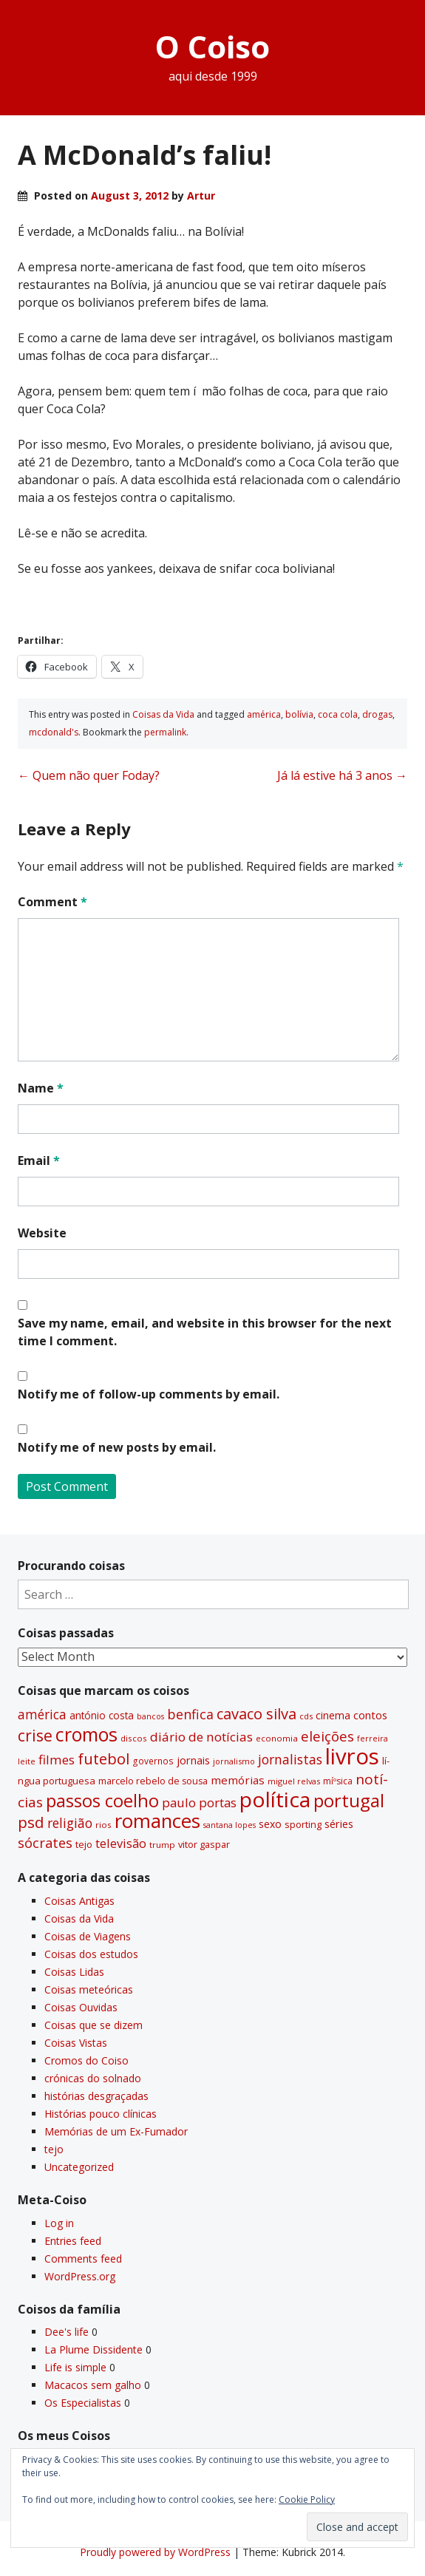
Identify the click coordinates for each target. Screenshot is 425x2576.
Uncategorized (79, 2167)
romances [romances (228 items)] (157, 1821)
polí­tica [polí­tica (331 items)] (274, 1799)
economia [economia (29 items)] (277, 1738)
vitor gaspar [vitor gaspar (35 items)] (204, 1844)
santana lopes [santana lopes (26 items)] (229, 1825)
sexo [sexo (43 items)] (270, 1824)
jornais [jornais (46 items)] (193, 1760)
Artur (201, 195)
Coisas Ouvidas (81, 2007)
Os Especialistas (82, 2403)
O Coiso (212, 46)
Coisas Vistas (75, 2043)
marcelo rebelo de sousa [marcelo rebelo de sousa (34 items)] (153, 1781)
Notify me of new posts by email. (117, 1447)
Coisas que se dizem (93, 2025)
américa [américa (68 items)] (42, 1714)
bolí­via (299, 714)
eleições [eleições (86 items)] (327, 1736)
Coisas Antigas (79, 1901)
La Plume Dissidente (93, 2349)
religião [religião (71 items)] (69, 1823)
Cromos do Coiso (86, 2060)
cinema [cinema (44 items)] (333, 1715)
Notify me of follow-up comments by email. (148, 1394)
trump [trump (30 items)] (162, 1844)
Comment (52, 902)
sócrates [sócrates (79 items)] (45, 1843)
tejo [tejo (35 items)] (83, 1844)
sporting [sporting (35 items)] (303, 1824)
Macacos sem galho (92, 2385)
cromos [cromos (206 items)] (86, 1734)
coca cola (338, 714)
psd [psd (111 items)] (31, 1822)
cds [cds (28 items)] (306, 1716)
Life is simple (75, 2367)
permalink (165, 732)
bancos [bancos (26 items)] (150, 1716)
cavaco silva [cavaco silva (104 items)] (256, 1713)
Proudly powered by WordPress (155, 2552)
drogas (377, 714)
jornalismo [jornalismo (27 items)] (234, 1761)
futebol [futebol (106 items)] (103, 1758)
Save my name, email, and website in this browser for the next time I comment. (205, 1332)
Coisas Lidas (74, 1972)
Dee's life (66, 2332)
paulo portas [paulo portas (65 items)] (199, 1802)
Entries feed (72, 2241)
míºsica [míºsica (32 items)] (338, 1781)
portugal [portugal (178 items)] (348, 1800)
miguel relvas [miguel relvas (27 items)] (294, 1781)
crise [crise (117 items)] (35, 1735)
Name (41, 1088)
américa (264, 714)
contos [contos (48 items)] (370, 1714)
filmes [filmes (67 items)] (56, 1759)
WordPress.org (79, 2276)
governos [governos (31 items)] (153, 1761)
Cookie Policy (307, 2499)
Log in (59, 2223)
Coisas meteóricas (88, 1989)
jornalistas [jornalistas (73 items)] (290, 1759)
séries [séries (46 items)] (338, 1823)
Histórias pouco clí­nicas (100, 2114)
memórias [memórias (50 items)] (238, 1780)
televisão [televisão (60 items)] (120, 1843)
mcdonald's (53, 732)
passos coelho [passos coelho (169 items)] (102, 1800)
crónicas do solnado (92, 2078)
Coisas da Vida (163, 714)
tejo (54, 2149)
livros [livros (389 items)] (352, 1756)
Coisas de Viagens (87, 1936)
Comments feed (83, 2259)
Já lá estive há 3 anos (342, 775)
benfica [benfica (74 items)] (190, 1714)
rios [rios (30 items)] (103, 1824)
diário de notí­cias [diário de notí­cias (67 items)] (201, 1736)
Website (42, 1233)
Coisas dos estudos (91, 1954)
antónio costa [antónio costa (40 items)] (101, 1715)
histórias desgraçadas (96, 2096)
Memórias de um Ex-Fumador (116, 2131)
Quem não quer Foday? (89, 775)
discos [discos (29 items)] (133, 1738)
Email (39, 1160)
